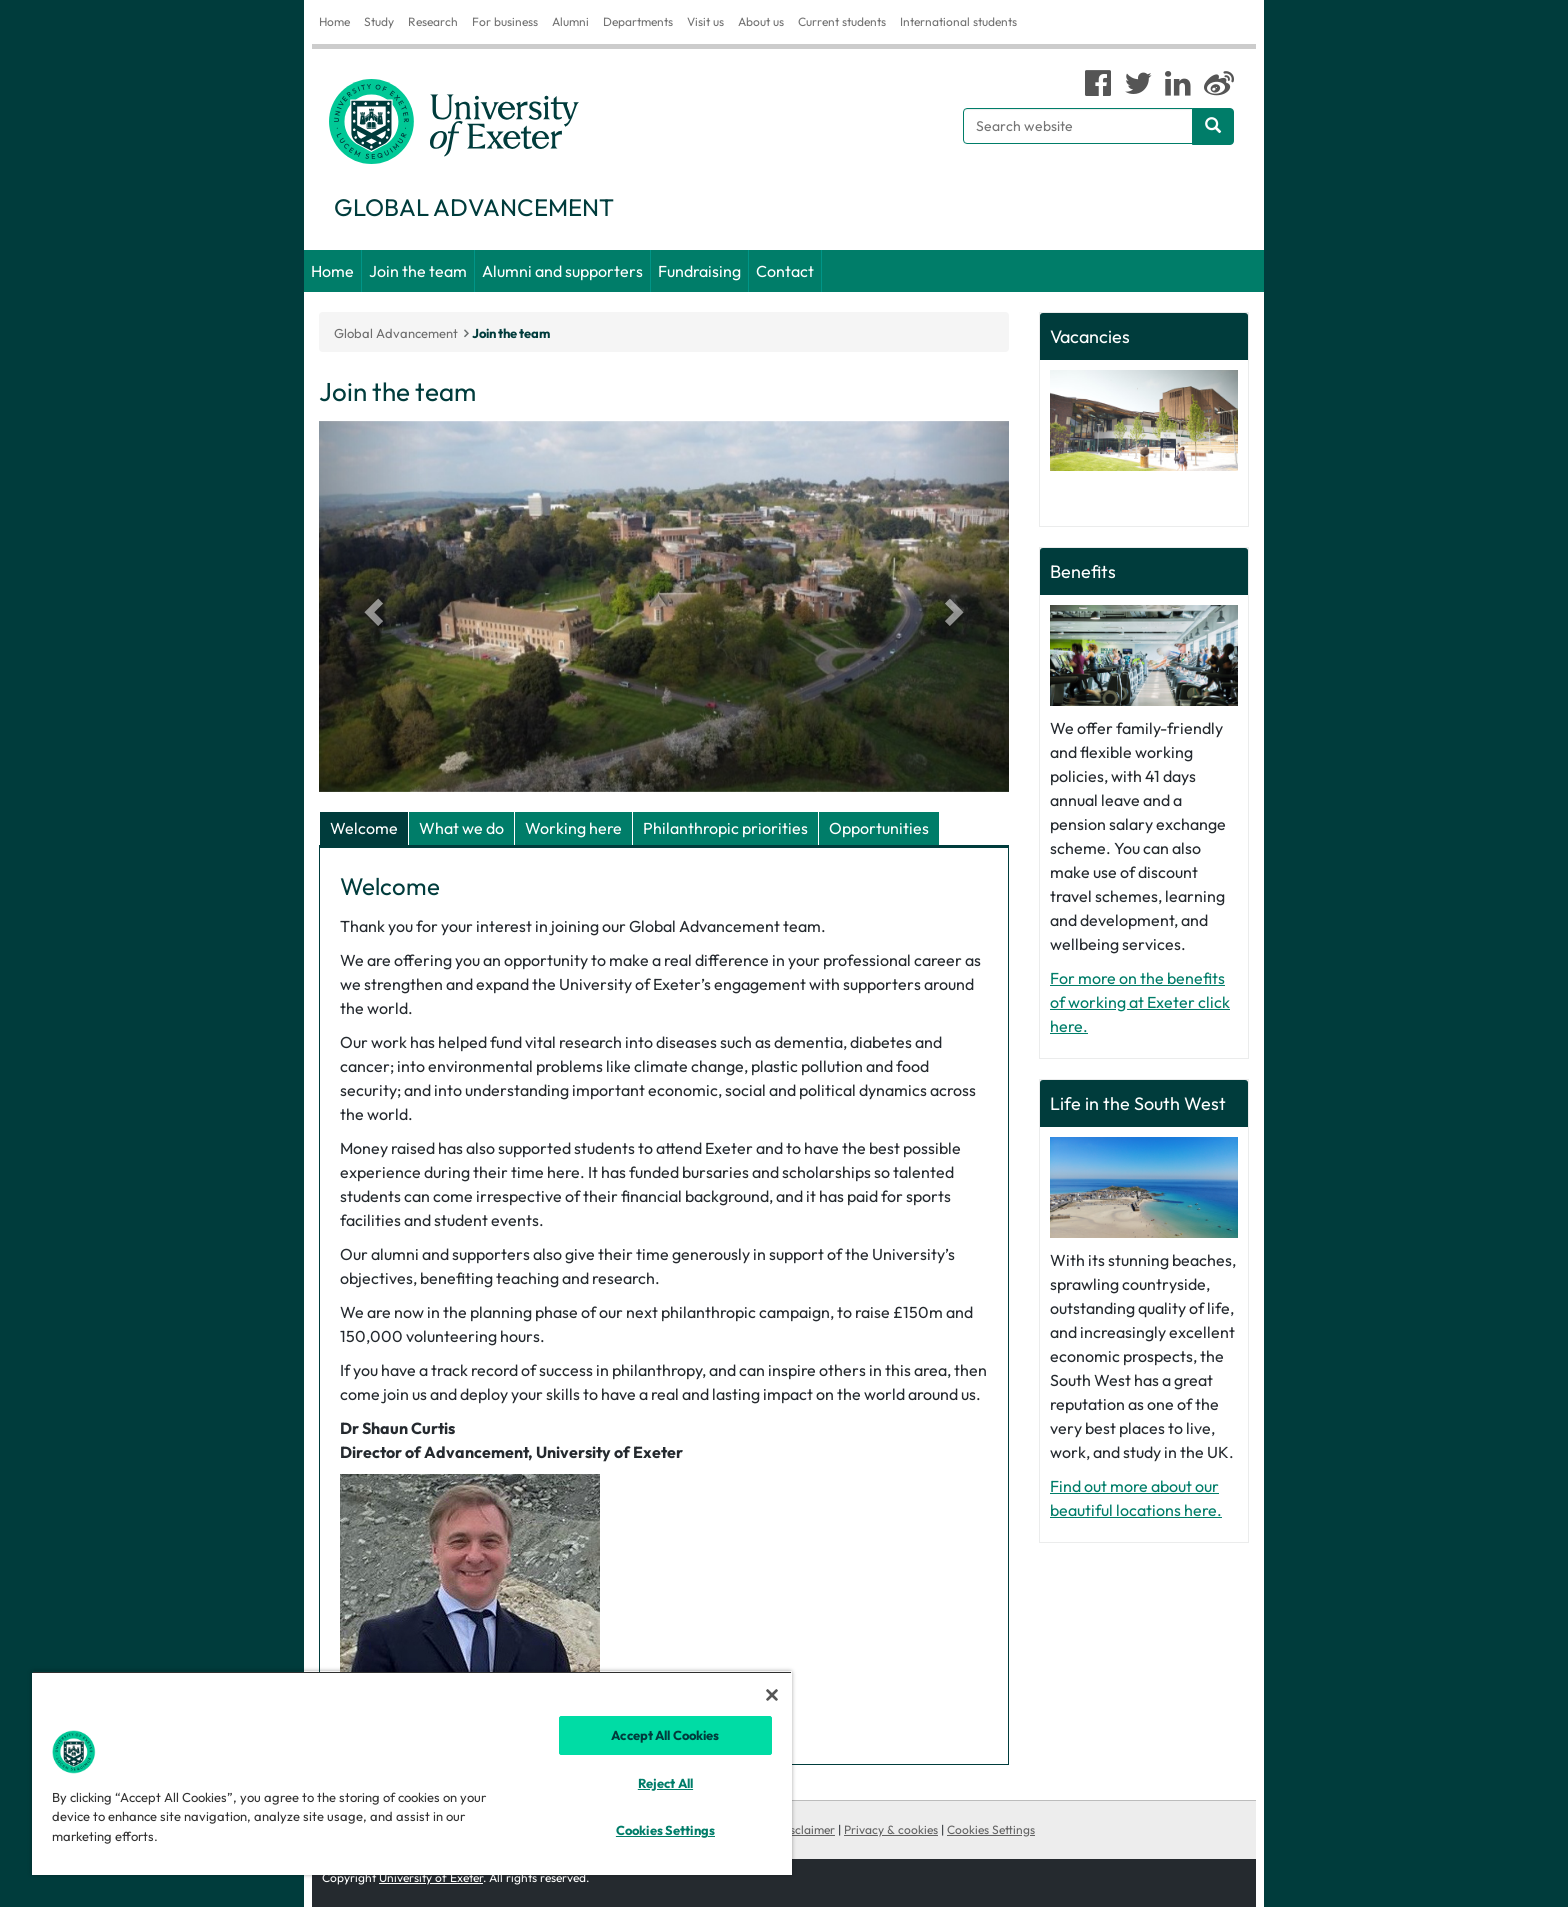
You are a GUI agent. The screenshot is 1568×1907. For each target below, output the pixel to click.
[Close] (772, 1695)
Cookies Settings (991, 1829)
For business (505, 21)
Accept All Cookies (665, 1735)
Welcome (364, 828)
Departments (638, 21)
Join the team (418, 271)
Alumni (570, 21)
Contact (785, 271)
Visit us (705, 21)
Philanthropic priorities (725, 828)
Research (433, 21)
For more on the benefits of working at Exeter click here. (1140, 1002)
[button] (371, 606)
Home (334, 21)
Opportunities (879, 828)
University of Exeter (431, 1877)
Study (379, 21)
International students (958, 21)
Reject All (665, 1783)
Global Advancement (396, 333)
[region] (412, 1773)
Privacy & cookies (891, 1829)
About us (761, 21)
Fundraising (699, 271)
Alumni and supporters (562, 271)
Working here (573, 828)
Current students (842, 21)
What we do (461, 828)
